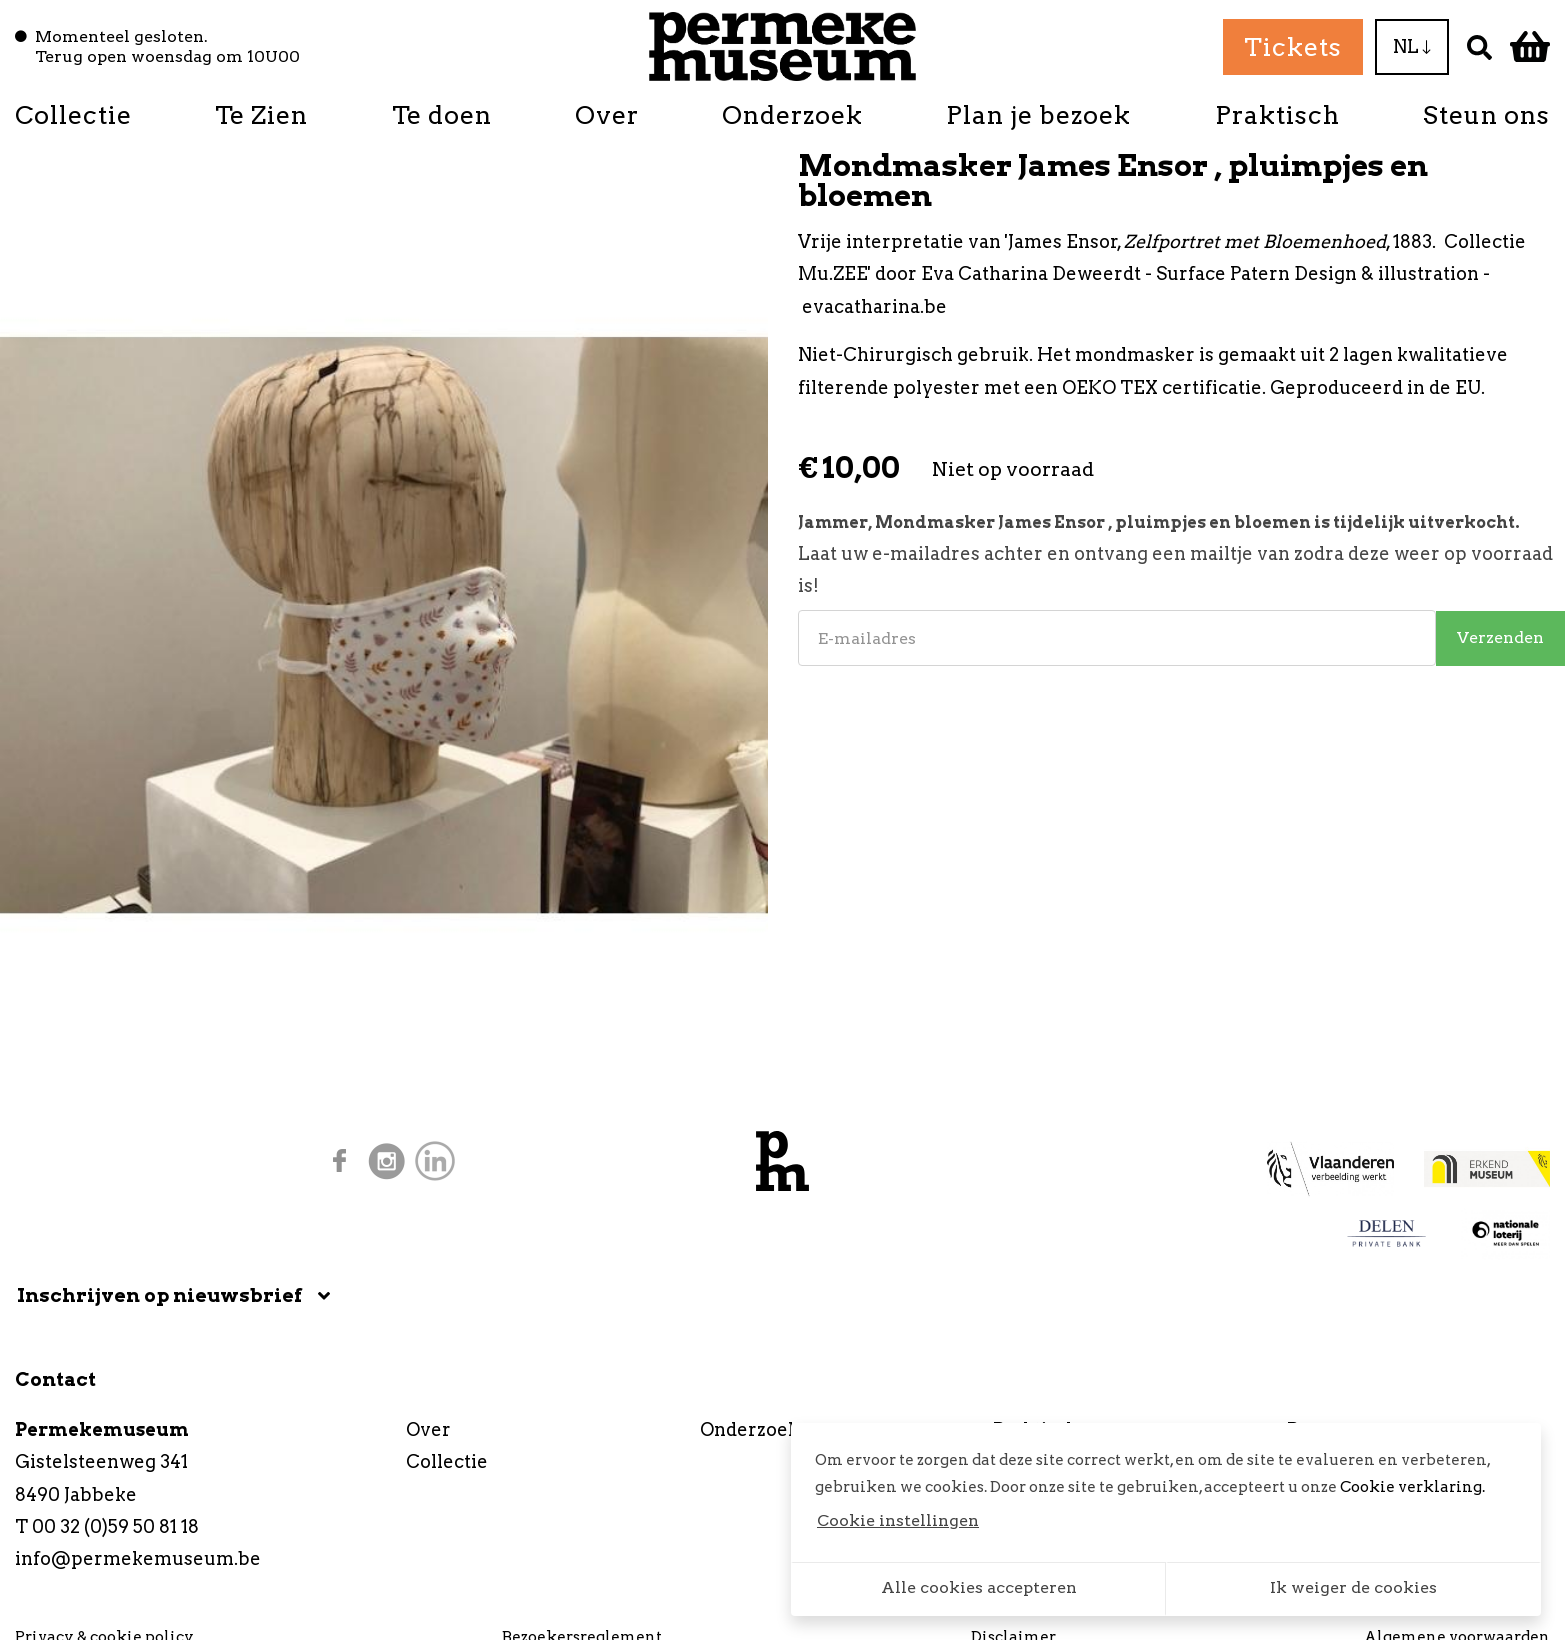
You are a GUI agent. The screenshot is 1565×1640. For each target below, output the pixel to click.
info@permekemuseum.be (138, 1558)
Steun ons (1486, 115)
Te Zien (261, 115)
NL (1412, 46)
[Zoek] (1479, 46)
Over (607, 115)
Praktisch (1277, 115)
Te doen (442, 115)
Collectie (73, 115)
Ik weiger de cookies (1353, 1587)
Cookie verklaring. (1412, 1487)
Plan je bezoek (1038, 115)
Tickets (1293, 47)
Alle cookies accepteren (979, 1587)
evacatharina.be (874, 306)
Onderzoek (792, 115)
